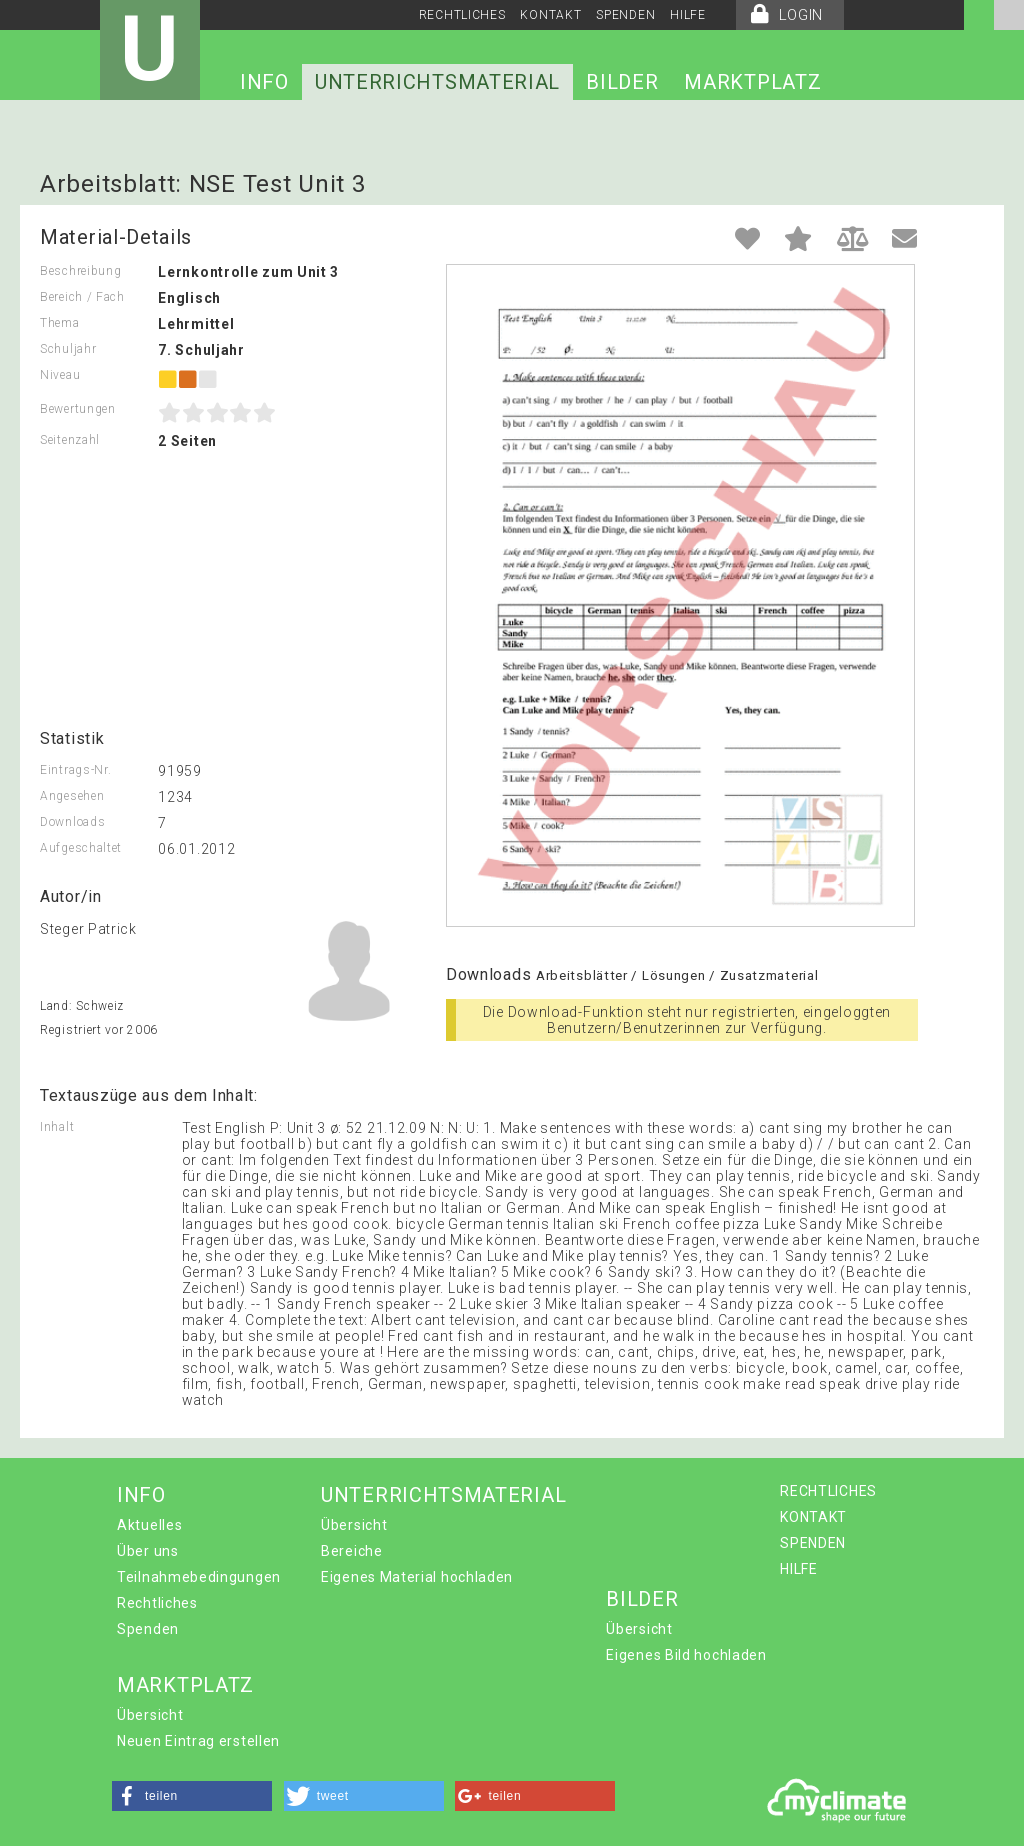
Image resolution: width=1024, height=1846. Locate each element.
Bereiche (352, 1551)
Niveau (60, 375)
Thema (60, 323)
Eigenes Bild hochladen (686, 1655)
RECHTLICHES (462, 15)
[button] (192, 1796)
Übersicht (354, 1525)
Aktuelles (149, 1525)
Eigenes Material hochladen (417, 1577)
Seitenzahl (70, 440)
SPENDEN (625, 15)
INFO (264, 82)
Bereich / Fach (82, 297)
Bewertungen (78, 409)
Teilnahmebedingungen (199, 1577)
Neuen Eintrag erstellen (198, 1741)
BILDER (622, 82)
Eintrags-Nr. (75, 770)
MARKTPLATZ (752, 82)
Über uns (148, 1551)
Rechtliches (157, 1603)
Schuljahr (68, 349)
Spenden (148, 1629)
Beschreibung (80, 271)
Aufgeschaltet (81, 848)
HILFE (688, 15)
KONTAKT (550, 15)
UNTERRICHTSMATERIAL (437, 82)
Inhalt (57, 1127)
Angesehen (72, 796)
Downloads (72, 822)
